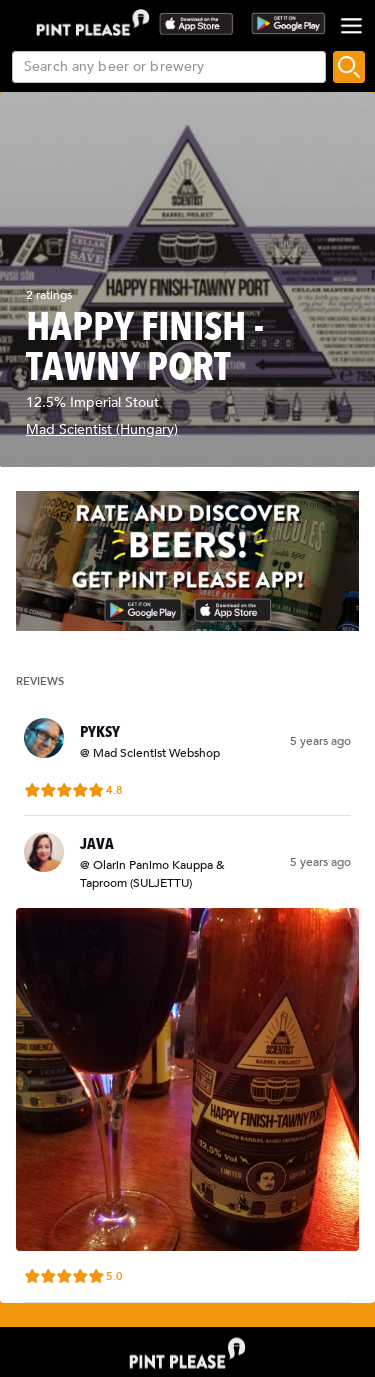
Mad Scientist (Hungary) (102, 429)
